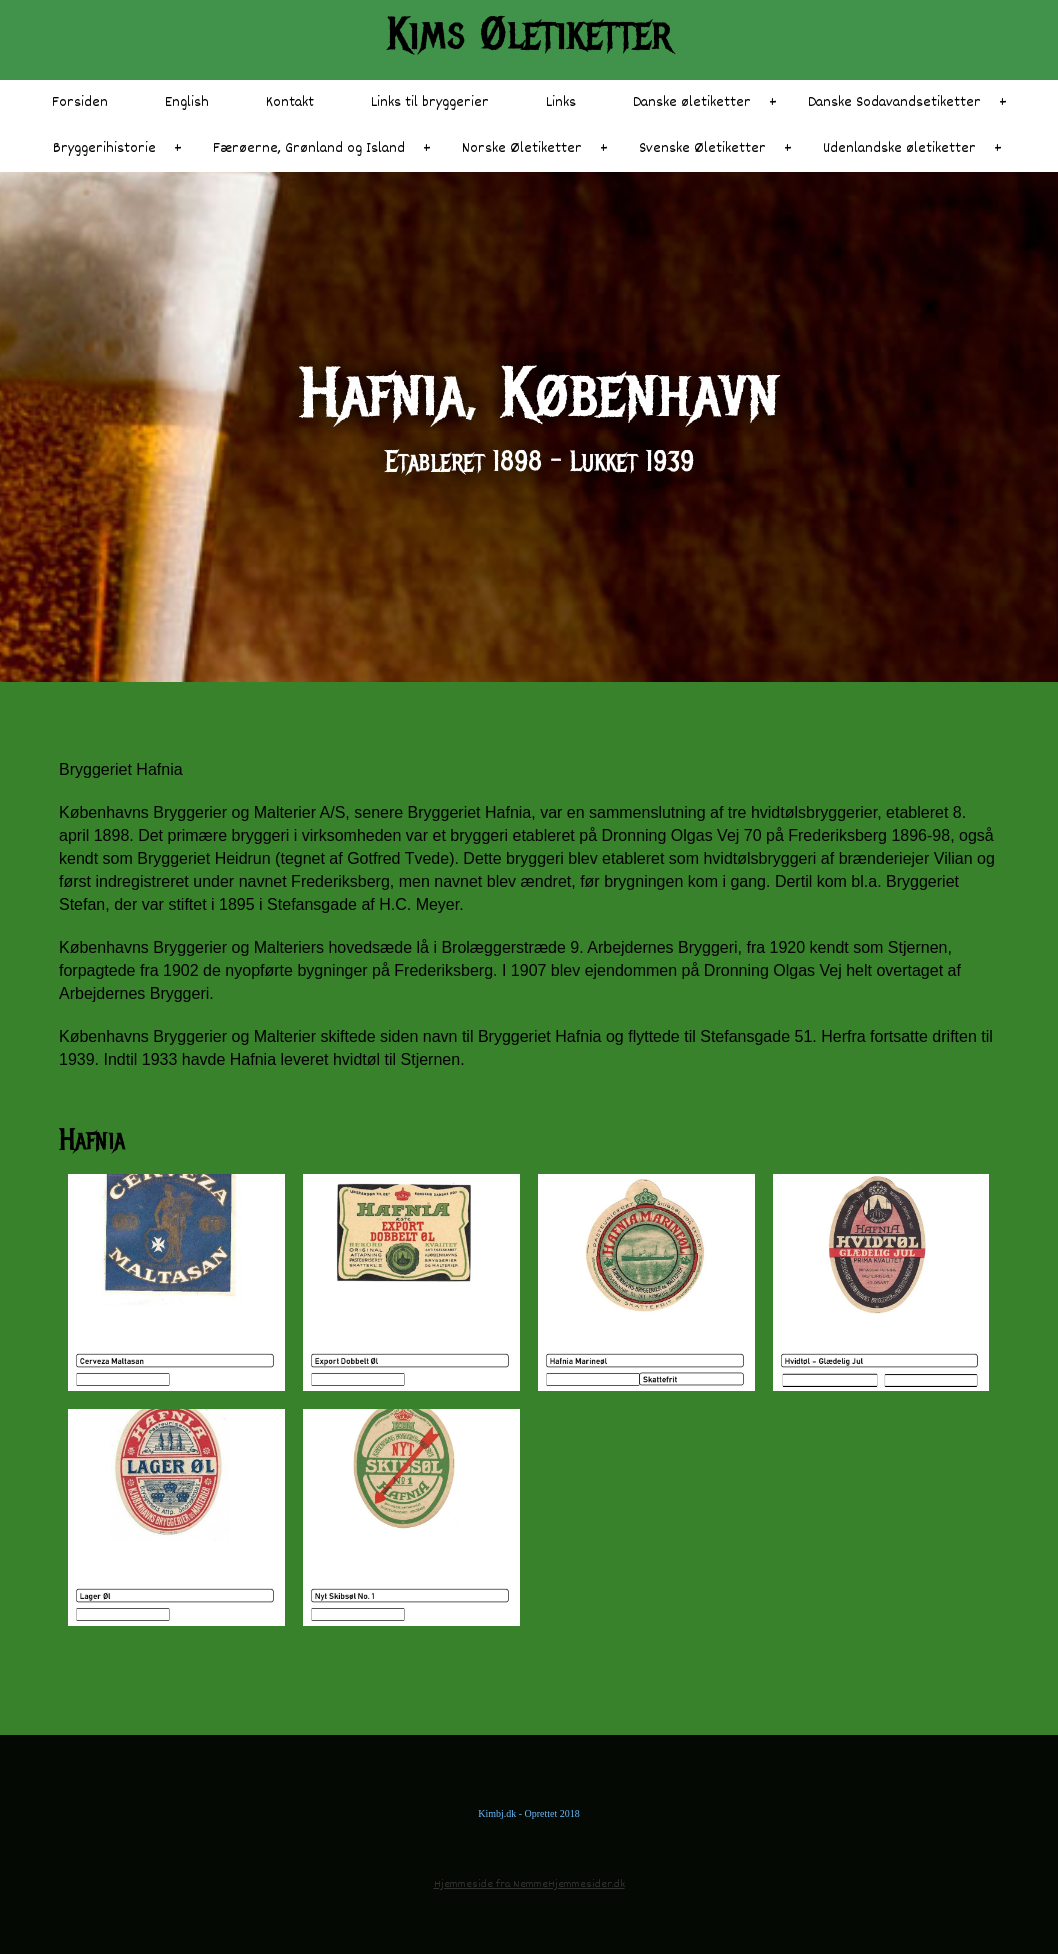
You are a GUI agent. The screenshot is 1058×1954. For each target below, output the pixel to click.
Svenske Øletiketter (702, 148)
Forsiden (80, 102)
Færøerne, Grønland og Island (309, 148)
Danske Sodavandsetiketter (894, 102)
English (187, 102)
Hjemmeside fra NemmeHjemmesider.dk (529, 1884)
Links (561, 102)
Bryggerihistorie (104, 148)
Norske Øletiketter (522, 148)
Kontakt (290, 102)
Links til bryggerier (430, 102)
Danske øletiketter (692, 102)
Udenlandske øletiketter (899, 148)
